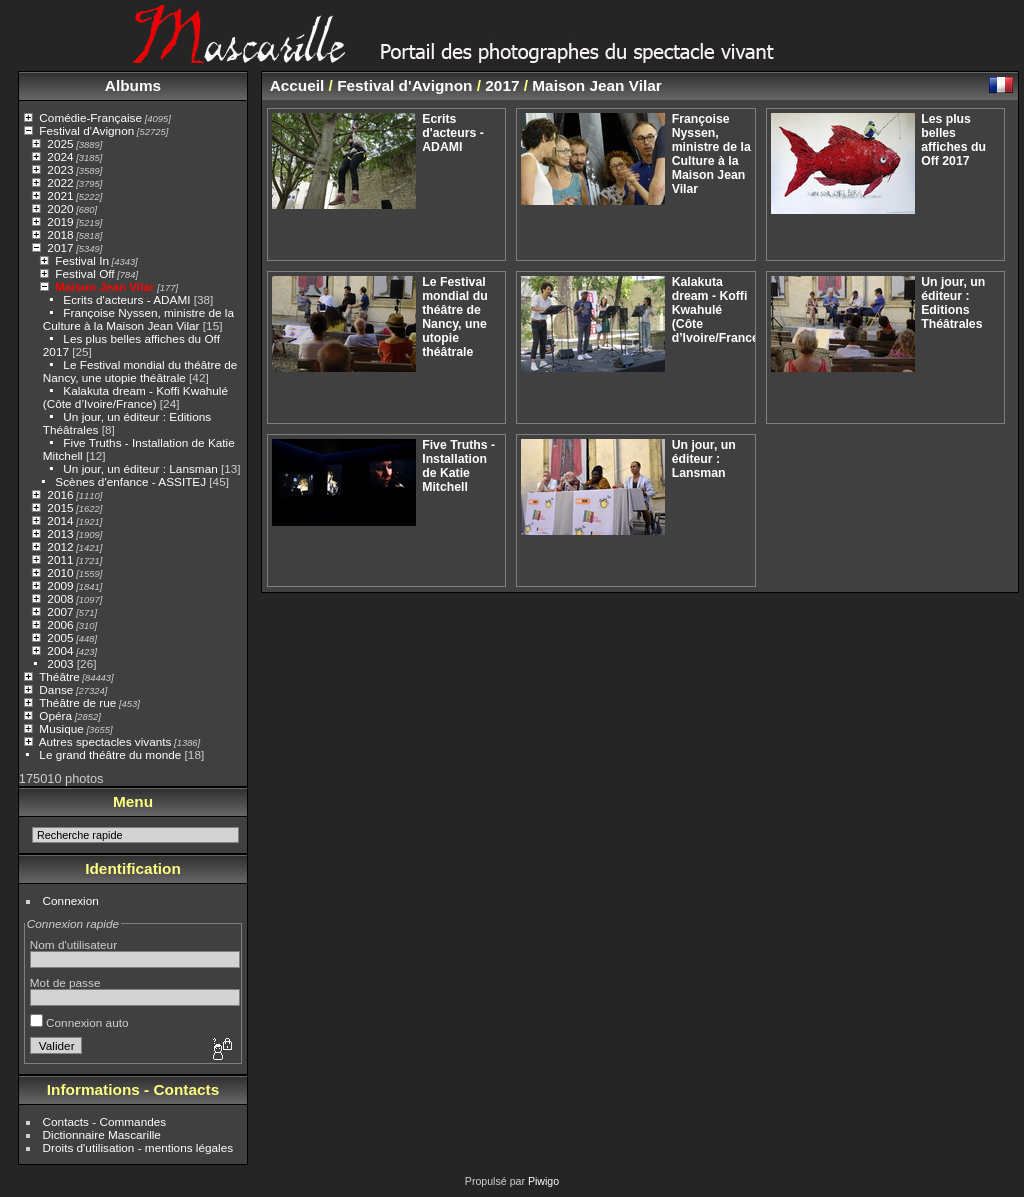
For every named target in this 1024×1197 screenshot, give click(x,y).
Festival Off (84, 273)
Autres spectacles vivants (105, 741)
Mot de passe (65, 982)
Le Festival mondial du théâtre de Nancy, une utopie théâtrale (140, 371)
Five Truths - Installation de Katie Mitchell (458, 466)
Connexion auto (79, 1022)
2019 (60, 221)
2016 (60, 494)
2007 (60, 611)
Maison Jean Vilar (104, 286)
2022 (60, 182)
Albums (133, 85)
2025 (60, 143)
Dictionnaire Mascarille (102, 1134)
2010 (60, 572)
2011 (60, 559)
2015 (60, 507)
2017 (60, 247)
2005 (60, 637)
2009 (60, 585)
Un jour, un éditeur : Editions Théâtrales (953, 303)
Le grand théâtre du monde (110, 754)
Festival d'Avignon (86, 130)
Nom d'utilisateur (73, 944)
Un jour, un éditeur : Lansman (140, 468)
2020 (60, 208)
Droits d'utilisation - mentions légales (138, 1147)
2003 (60, 663)
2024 (60, 156)
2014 (60, 520)
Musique (61, 728)
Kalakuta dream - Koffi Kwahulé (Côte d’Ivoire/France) (135, 397)
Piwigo (543, 1181)
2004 (60, 650)
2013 (60, 533)
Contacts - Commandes (105, 1121)
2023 (60, 169)
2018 (60, 234)
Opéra (55, 715)
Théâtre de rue (77, 702)
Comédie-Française (90, 117)
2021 (60, 195)
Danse (56, 689)
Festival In (82, 260)
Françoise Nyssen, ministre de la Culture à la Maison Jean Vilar (138, 319)
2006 (60, 624)
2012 (60, 546)
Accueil (297, 85)
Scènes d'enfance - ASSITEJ (130, 481)
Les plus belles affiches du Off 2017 (953, 140)
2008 (60, 598)
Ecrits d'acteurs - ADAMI (126, 299)
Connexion (71, 900)
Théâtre (59, 676)
